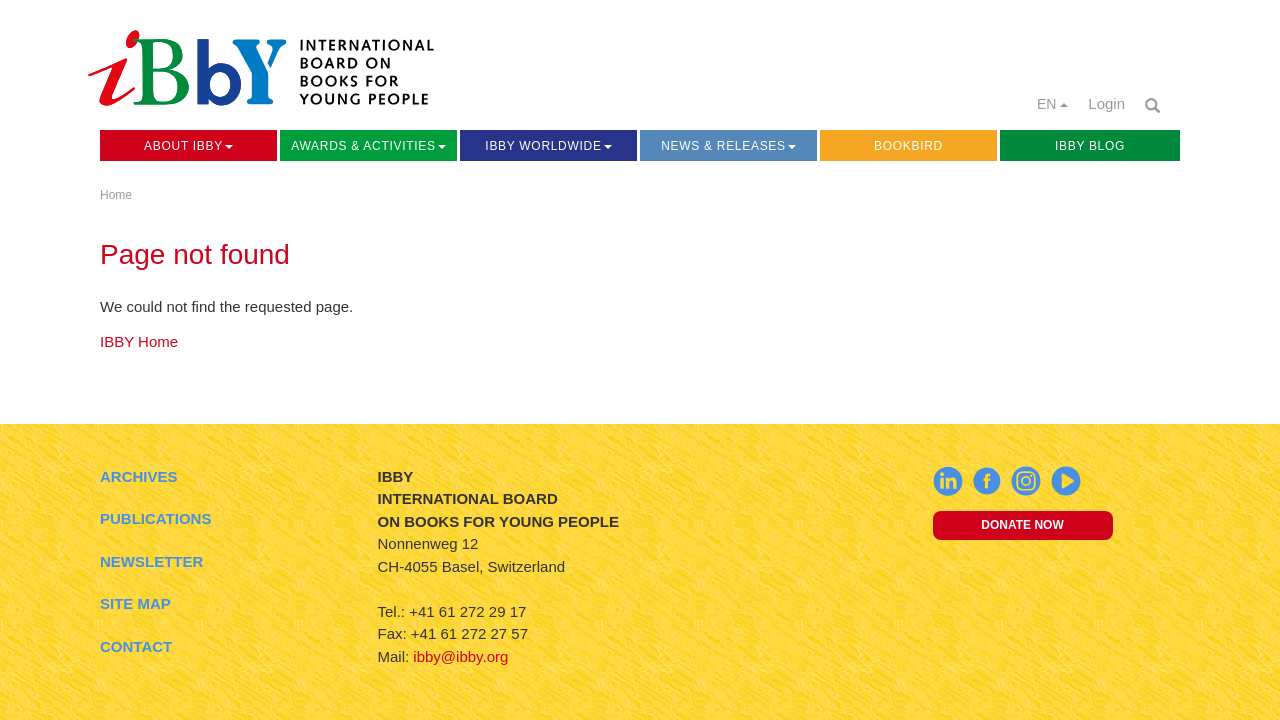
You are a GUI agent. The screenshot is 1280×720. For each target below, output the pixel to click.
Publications (155, 518)
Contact (136, 646)
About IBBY (188, 146)
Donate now (1022, 525)
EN (1052, 104)
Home (116, 195)
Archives (139, 476)
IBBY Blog (1090, 146)
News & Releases (728, 146)
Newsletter (151, 561)
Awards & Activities (368, 146)
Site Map (135, 603)
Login (1106, 103)
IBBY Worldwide (548, 146)
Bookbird (908, 146)
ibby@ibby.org (460, 656)
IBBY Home (139, 341)
